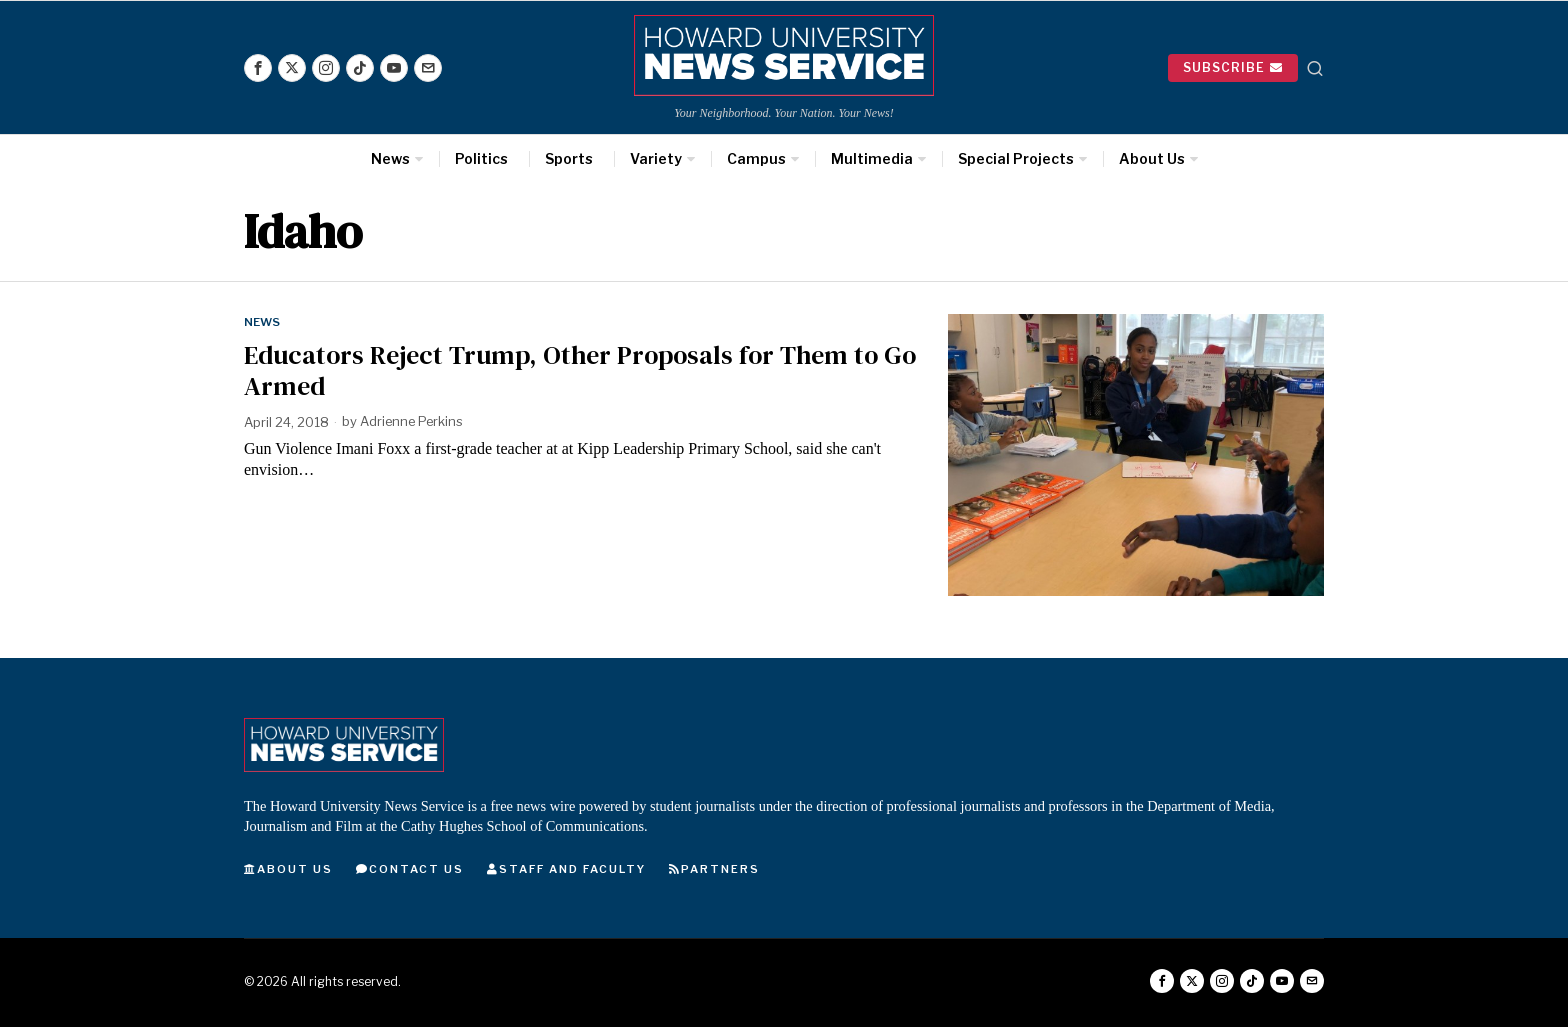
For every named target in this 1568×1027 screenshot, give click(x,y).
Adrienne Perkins (413, 422)
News (262, 322)
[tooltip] (258, 68)
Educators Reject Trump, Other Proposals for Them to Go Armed (580, 371)
